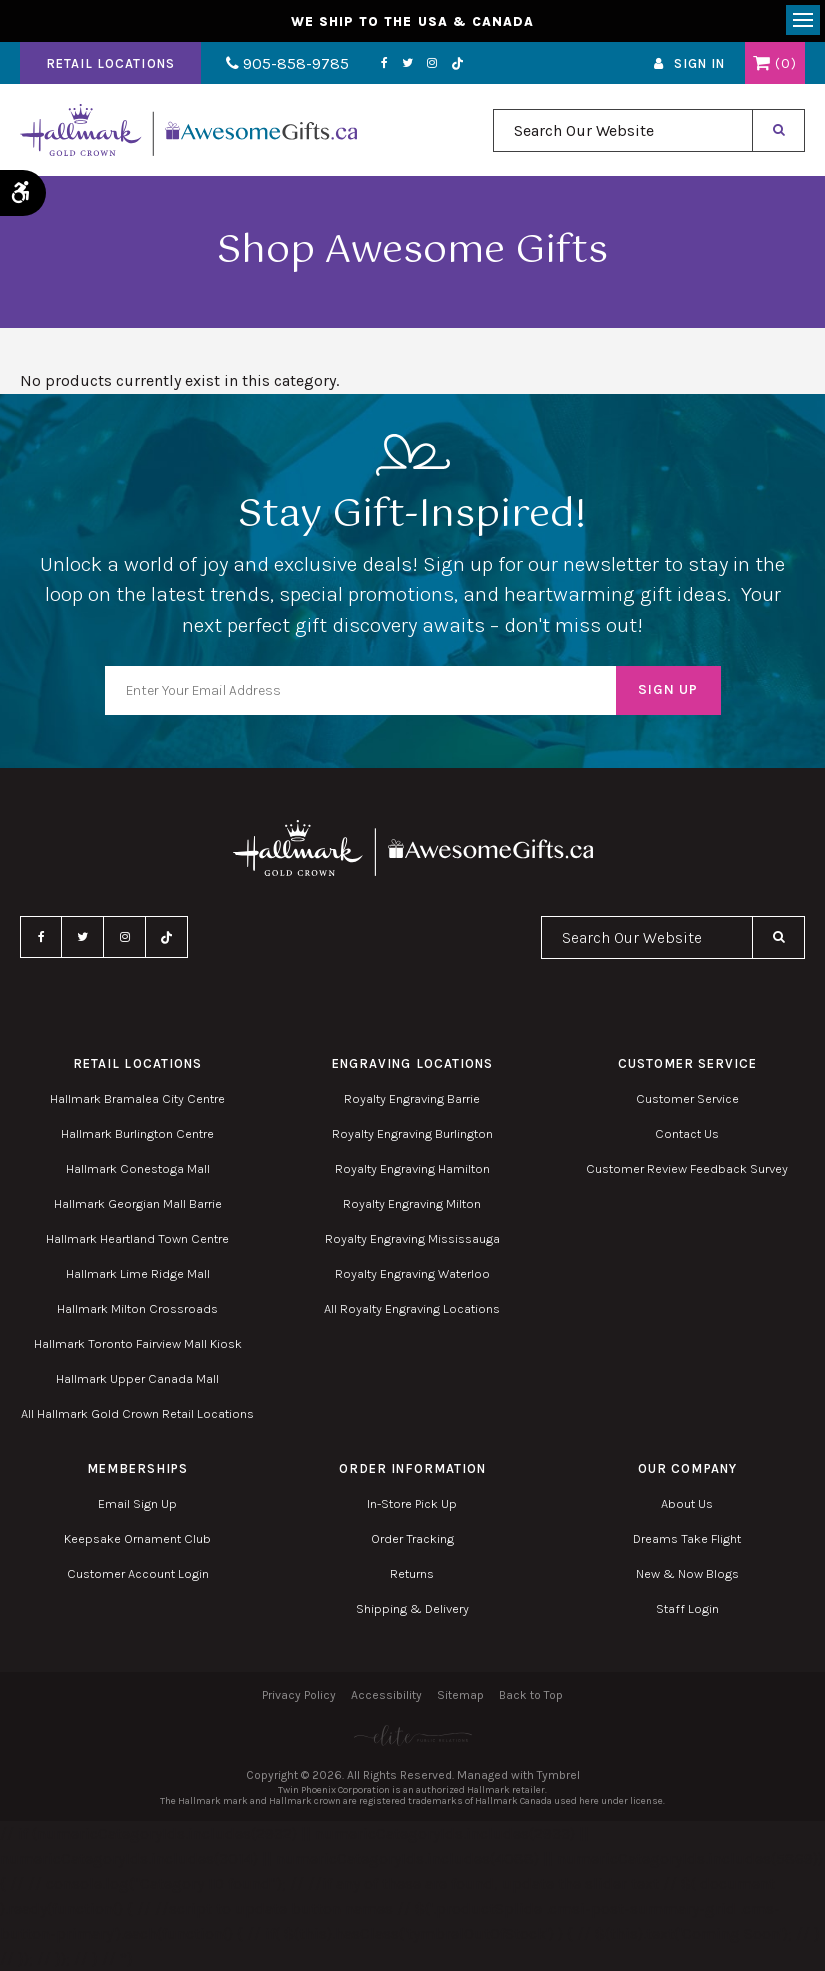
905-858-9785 (287, 63)
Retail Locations (110, 63)
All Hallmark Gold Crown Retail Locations (137, 1413)
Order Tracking (412, 1538)
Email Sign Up (137, 1503)
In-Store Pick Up (412, 1503)
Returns (412, 1573)
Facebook (384, 63)
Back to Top (531, 1695)
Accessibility (386, 1695)
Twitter (407, 63)
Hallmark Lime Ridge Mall (138, 1273)
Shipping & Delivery (412, 1608)
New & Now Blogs (687, 1573)
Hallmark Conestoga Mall (138, 1168)
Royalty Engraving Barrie (412, 1098)
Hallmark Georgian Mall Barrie (138, 1203)
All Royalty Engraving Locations (412, 1308)
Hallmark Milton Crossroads (137, 1308)
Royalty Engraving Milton (412, 1203)
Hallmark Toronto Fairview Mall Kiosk (138, 1343)
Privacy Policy (299, 1695)
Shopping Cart (761, 63)
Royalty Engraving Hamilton (412, 1168)
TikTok (458, 63)
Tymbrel (558, 1775)
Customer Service (687, 1098)
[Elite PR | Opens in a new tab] (412, 1735)
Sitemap (460, 1695)
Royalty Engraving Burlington (412, 1133)
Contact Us (687, 1133)
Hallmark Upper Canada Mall (137, 1378)
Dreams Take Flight (687, 1538)
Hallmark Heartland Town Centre (137, 1238)
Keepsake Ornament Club (137, 1538)
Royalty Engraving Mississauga (412, 1238)
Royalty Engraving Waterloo (412, 1273)
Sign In (699, 63)
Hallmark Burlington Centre (137, 1133)
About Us (687, 1503)
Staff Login (687, 1608)
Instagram (432, 63)
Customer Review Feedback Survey (687, 1168)
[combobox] (623, 130)
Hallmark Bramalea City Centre (137, 1098)
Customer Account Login (138, 1573)
